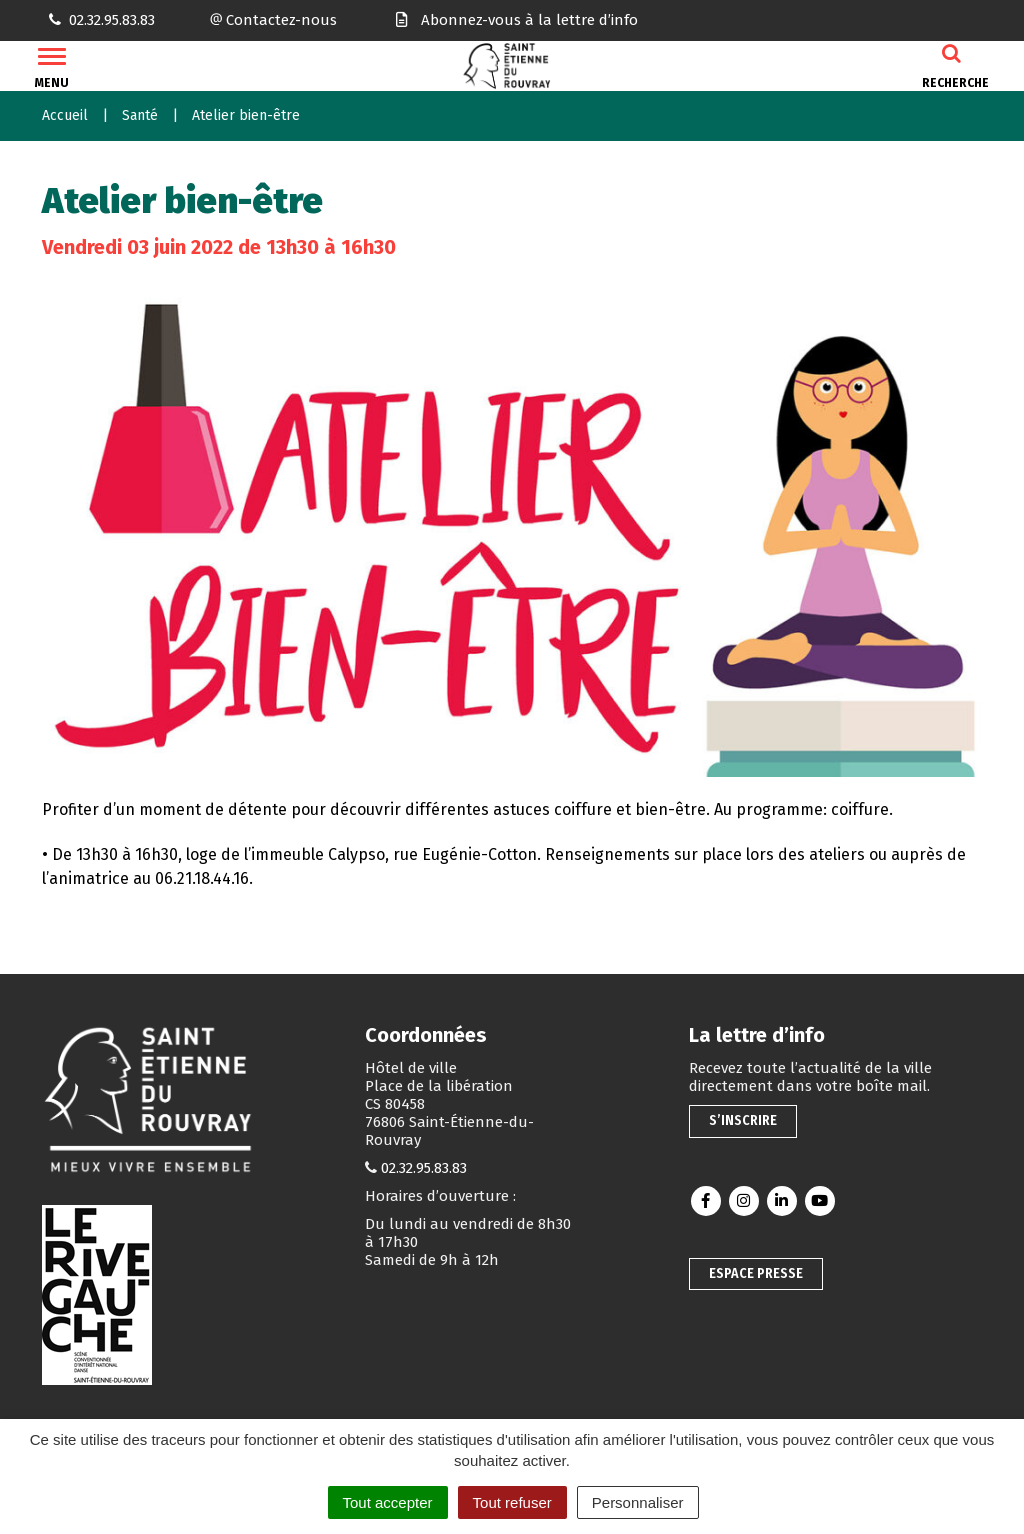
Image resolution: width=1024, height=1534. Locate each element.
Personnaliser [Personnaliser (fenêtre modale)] (638, 1502)
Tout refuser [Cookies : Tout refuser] (512, 1502)
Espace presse (756, 1273)
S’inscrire (743, 1120)
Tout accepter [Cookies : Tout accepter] (388, 1502)
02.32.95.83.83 (424, 1168)
